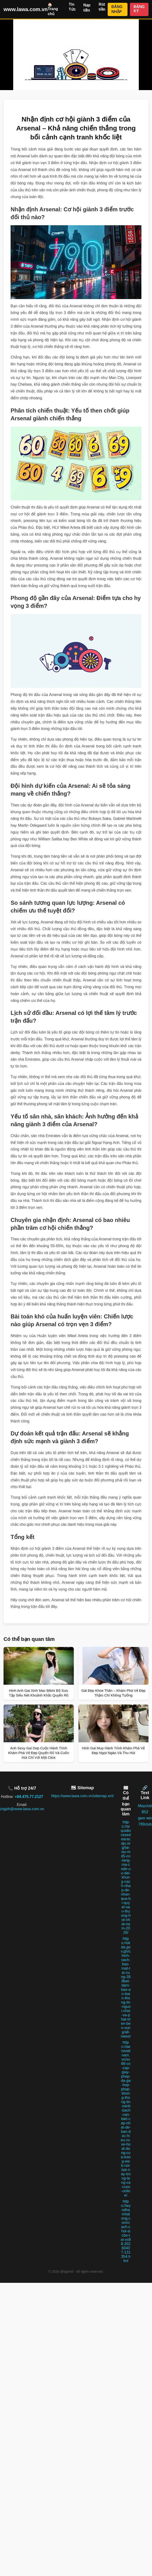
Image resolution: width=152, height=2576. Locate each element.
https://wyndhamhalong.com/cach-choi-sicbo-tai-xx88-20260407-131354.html (126, 2231)
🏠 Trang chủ (53, 9)
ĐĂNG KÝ (139, 9)
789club (145, 1824)
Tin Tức (72, 6)
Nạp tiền (86, 7)
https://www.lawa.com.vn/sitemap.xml (82, 1796)
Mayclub (145, 1806)
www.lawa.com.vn (26, 9)
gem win (145, 1818)
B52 (145, 1812)
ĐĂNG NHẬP (117, 9)
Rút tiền (102, 6)
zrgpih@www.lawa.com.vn (22, 1809)
